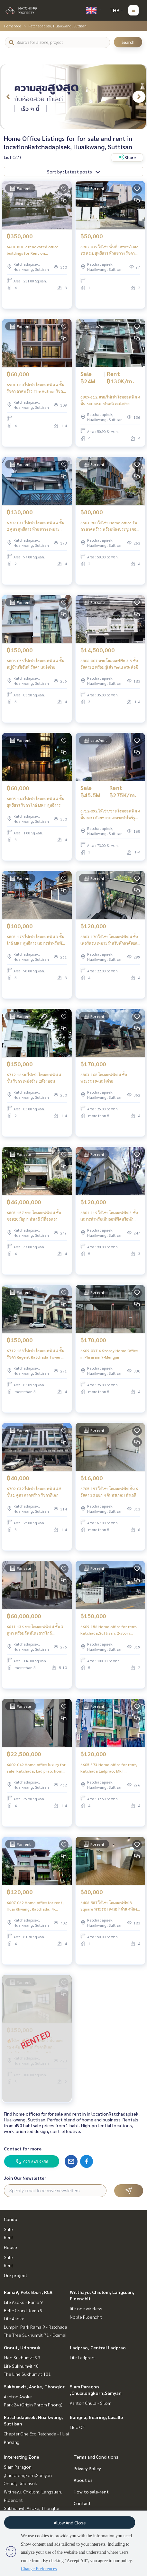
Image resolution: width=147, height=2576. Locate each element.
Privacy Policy (87, 2468)
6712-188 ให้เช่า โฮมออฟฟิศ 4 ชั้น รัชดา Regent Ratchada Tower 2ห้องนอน (35, 1354)
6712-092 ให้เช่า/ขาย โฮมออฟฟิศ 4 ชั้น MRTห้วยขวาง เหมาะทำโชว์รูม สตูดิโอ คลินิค (110, 814)
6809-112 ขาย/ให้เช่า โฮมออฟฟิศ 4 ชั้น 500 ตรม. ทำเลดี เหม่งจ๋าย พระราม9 (110, 400)
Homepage (12, 25)
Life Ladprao (82, 2357)
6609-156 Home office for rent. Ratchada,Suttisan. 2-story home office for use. (108, 1630)
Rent (8, 2237)
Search (128, 42)
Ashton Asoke (18, 2396)
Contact (82, 2503)
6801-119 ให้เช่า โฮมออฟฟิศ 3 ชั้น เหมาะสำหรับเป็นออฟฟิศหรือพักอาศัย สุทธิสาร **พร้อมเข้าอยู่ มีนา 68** (109, 1216)
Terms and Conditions (96, 2457)
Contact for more (22, 2148)
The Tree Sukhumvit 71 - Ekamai (35, 2335)
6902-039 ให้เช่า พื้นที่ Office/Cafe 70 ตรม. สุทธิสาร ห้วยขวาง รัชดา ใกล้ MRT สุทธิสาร (109, 250)
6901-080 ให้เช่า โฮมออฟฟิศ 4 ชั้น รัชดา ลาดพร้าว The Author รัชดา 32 (36, 388)
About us (83, 2480)
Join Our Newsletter (25, 2178)
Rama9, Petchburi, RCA (28, 2292)
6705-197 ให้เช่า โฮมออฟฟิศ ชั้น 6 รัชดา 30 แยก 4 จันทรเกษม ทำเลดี (109, 1492)
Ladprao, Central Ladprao (98, 2347)
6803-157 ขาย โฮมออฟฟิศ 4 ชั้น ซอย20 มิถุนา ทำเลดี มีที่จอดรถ (34, 1216)
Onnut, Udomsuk (22, 2347)
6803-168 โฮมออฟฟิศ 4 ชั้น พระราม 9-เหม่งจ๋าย (103, 1078)
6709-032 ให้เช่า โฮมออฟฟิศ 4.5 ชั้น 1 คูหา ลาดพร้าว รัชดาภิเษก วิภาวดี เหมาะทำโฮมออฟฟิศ (34, 1492)
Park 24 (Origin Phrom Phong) (33, 2404)
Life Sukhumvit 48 (21, 2366)
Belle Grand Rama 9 (23, 2310)
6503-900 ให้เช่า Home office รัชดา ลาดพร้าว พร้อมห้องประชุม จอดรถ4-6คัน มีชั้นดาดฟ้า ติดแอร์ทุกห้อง (110, 526)
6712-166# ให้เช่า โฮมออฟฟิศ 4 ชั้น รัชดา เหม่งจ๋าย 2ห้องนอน (34, 1078)
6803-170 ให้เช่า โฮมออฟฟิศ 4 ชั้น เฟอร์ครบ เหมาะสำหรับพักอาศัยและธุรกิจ (110, 940)
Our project (15, 2275)
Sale (8, 2229)
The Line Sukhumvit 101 (27, 2374)
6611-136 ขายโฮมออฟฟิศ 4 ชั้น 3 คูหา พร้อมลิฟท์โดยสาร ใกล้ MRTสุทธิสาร (35, 1630)
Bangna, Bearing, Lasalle (96, 2417)
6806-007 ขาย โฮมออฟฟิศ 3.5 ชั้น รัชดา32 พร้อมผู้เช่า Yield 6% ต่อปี (109, 664)
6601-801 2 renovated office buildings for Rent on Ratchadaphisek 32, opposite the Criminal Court (33, 250)
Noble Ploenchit (86, 2317)
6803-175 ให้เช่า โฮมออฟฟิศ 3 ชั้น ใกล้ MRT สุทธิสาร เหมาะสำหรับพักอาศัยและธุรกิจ (35, 940)
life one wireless (86, 2308)
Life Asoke (14, 2318)
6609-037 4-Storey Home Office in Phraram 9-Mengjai (109, 1354)
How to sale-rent (91, 2491)
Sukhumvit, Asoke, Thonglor (34, 2386)
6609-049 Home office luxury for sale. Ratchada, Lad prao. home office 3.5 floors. (36, 1768)
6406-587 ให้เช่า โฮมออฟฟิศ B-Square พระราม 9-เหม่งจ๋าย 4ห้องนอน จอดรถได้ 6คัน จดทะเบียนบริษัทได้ (108, 1906)
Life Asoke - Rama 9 (23, 2302)
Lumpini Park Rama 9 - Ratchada (35, 2327)
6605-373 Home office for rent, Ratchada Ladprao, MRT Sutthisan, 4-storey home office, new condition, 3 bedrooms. (108, 1768)
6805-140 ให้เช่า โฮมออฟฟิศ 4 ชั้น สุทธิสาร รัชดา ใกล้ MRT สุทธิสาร (35, 802)
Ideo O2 (77, 2427)
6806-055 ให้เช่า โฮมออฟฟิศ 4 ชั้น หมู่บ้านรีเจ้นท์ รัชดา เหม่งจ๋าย (35, 664)
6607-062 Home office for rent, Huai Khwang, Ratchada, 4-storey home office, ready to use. (35, 1906)
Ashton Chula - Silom (90, 2403)
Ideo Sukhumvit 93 (22, 2357)
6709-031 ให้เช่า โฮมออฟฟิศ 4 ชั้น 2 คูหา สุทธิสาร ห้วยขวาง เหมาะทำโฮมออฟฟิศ (35, 526)
